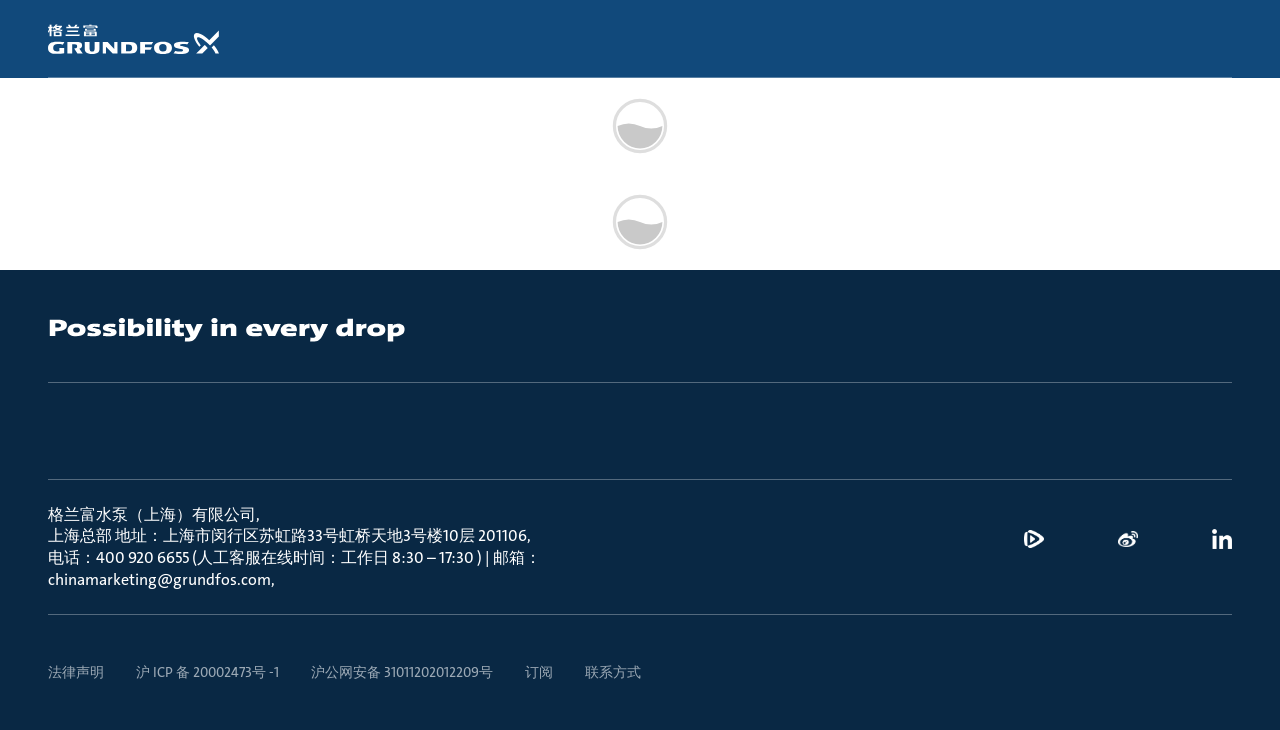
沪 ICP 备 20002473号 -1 (207, 672)
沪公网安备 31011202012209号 (402, 672)
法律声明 (76, 672)
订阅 (539, 672)
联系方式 (613, 672)
